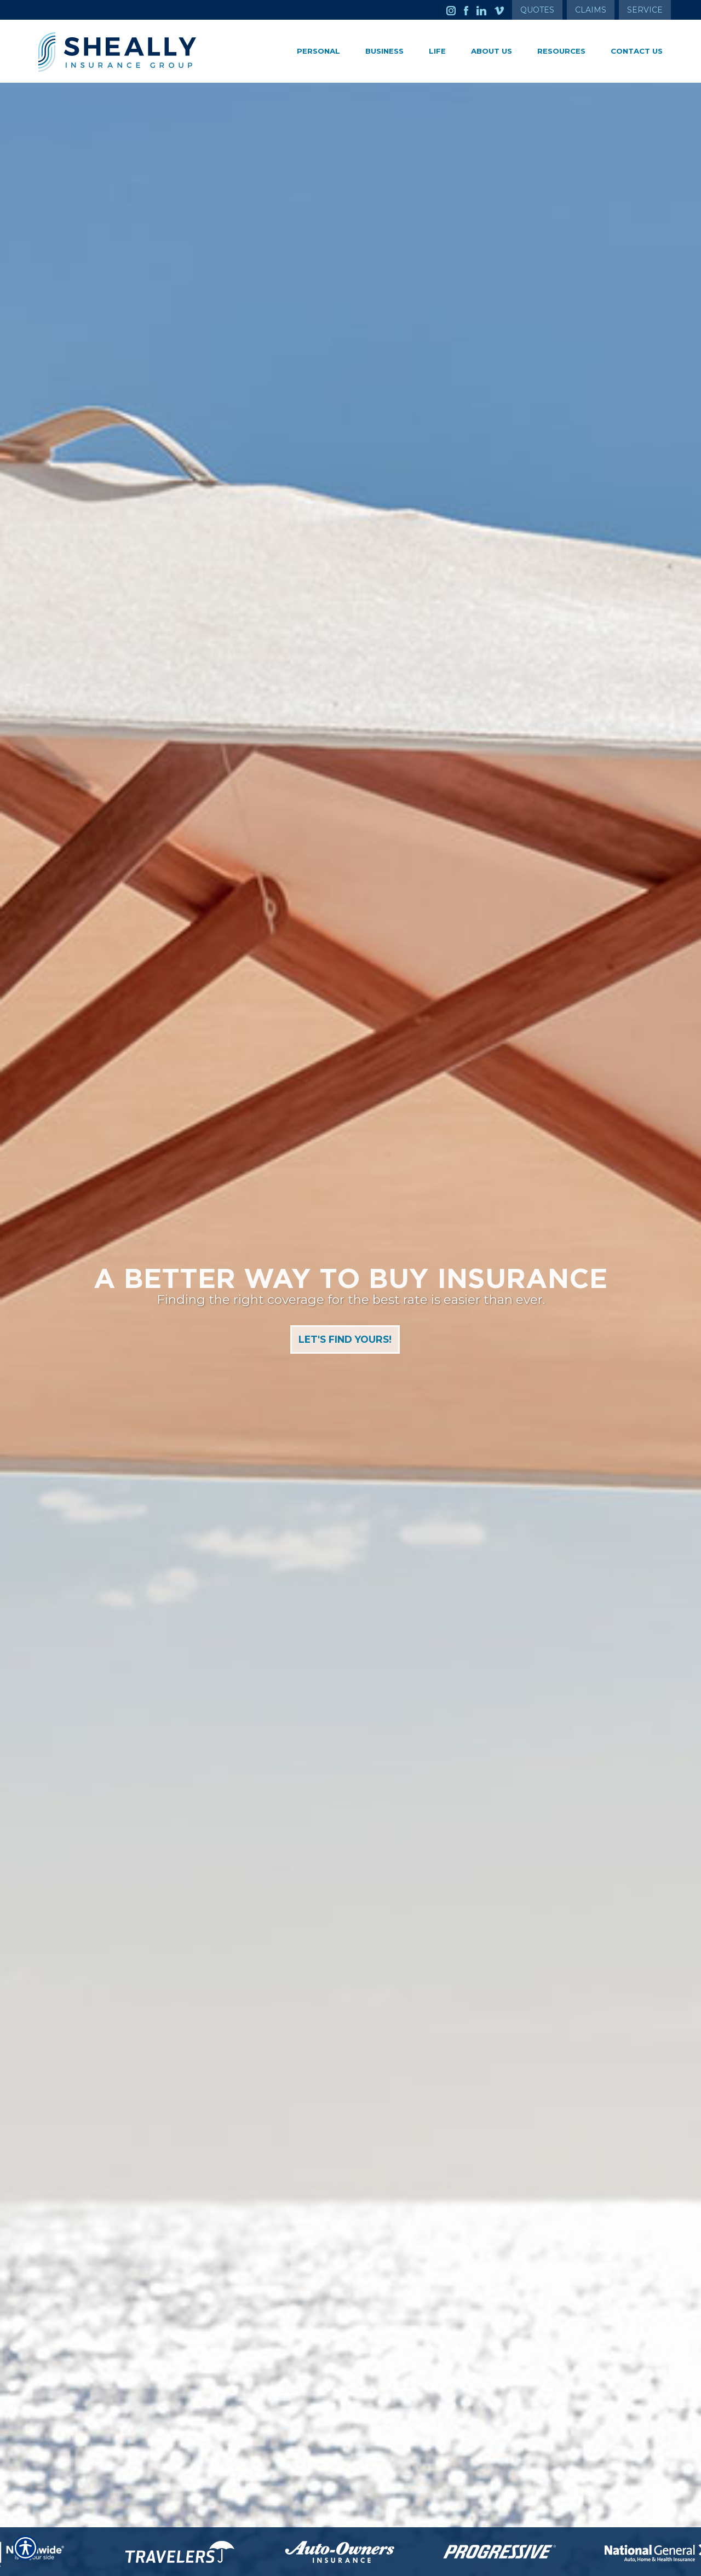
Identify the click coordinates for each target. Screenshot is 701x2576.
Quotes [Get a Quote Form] (537, 10)
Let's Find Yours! (343, 1341)
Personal (318, 51)
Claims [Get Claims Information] (590, 10)
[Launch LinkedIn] (485, 9)
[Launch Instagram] (455, 9)
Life (437, 51)
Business (384, 51)
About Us (491, 51)
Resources (561, 51)
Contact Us (637, 51)
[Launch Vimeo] (503, 9)
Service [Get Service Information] (645, 10)
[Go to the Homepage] (136, 52)
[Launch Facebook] (470, 9)
